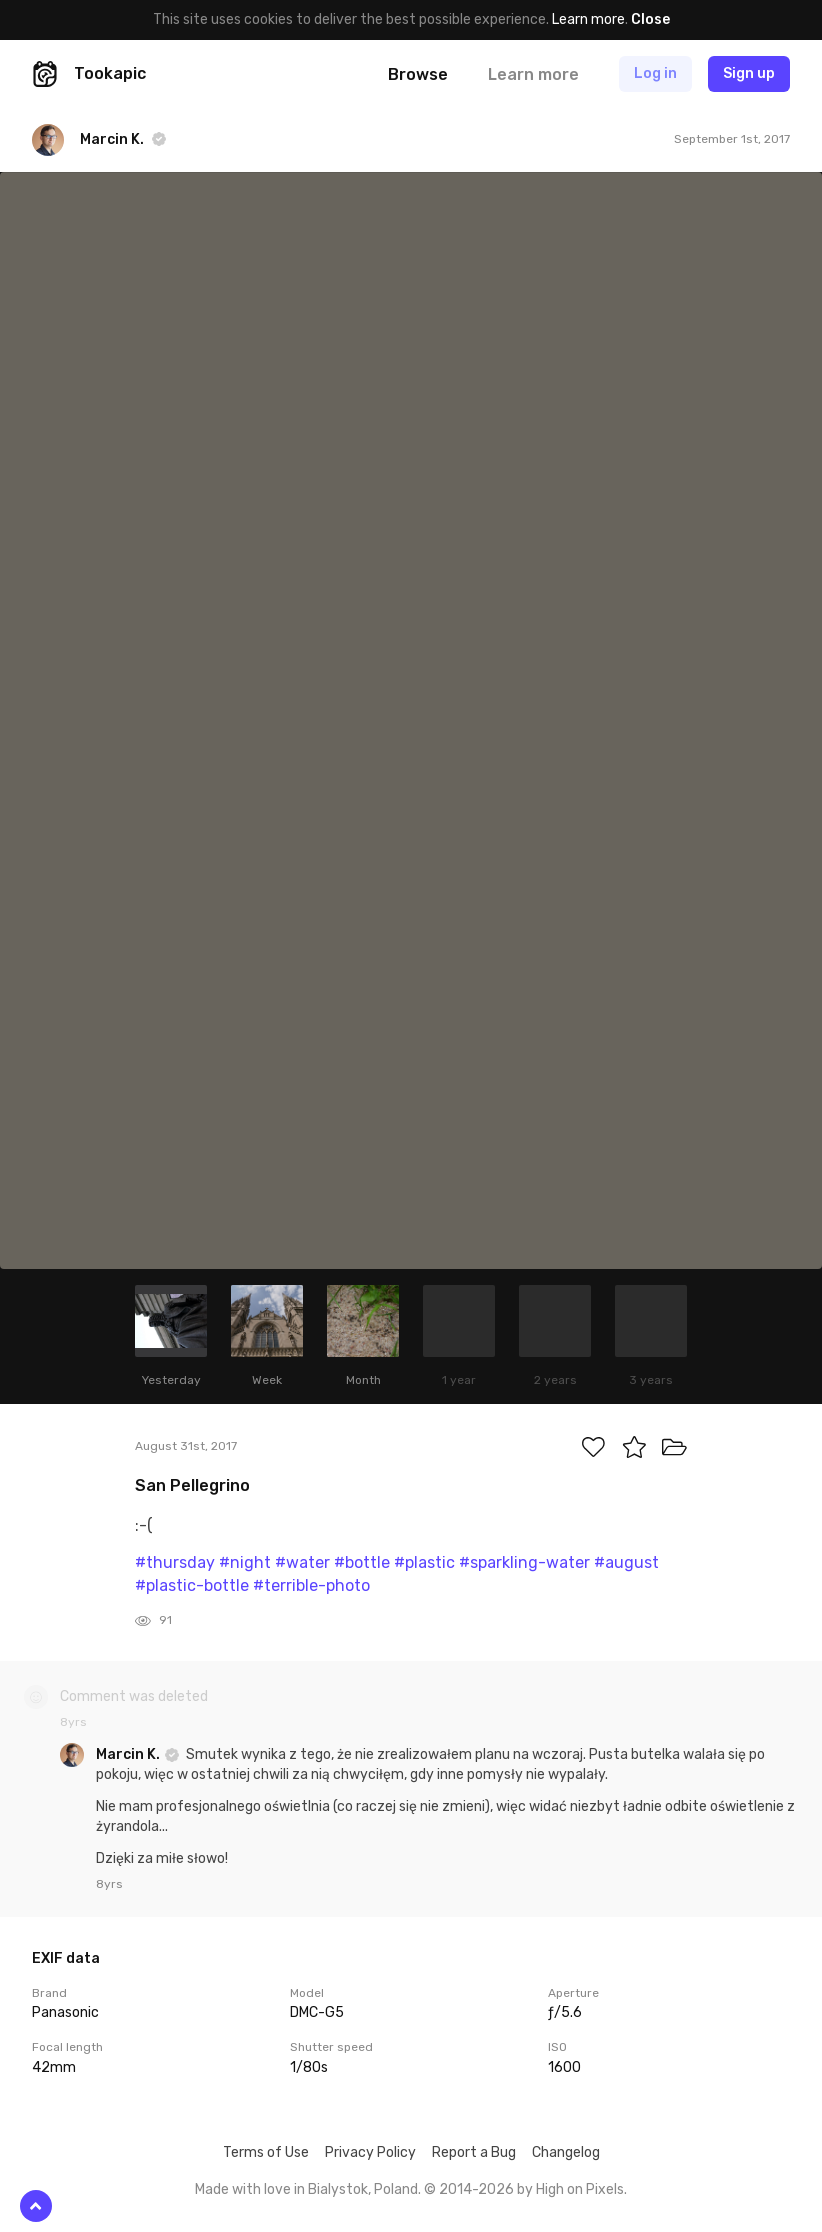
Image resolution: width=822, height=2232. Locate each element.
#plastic (424, 1562)
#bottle (362, 1562)
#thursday (175, 1562)
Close (650, 19)
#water (302, 1562)
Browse (418, 74)
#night (245, 1562)
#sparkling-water (524, 1562)
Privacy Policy (370, 2152)
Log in (655, 73)
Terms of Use (266, 2152)
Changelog (566, 2152)
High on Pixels (580, 2189)
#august (626, 1562)
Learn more (588, 19)
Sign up (749, 73)
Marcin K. (129, 1754)
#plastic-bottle (192, 1585)
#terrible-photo (311, 1585)
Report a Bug (474, 2152)
